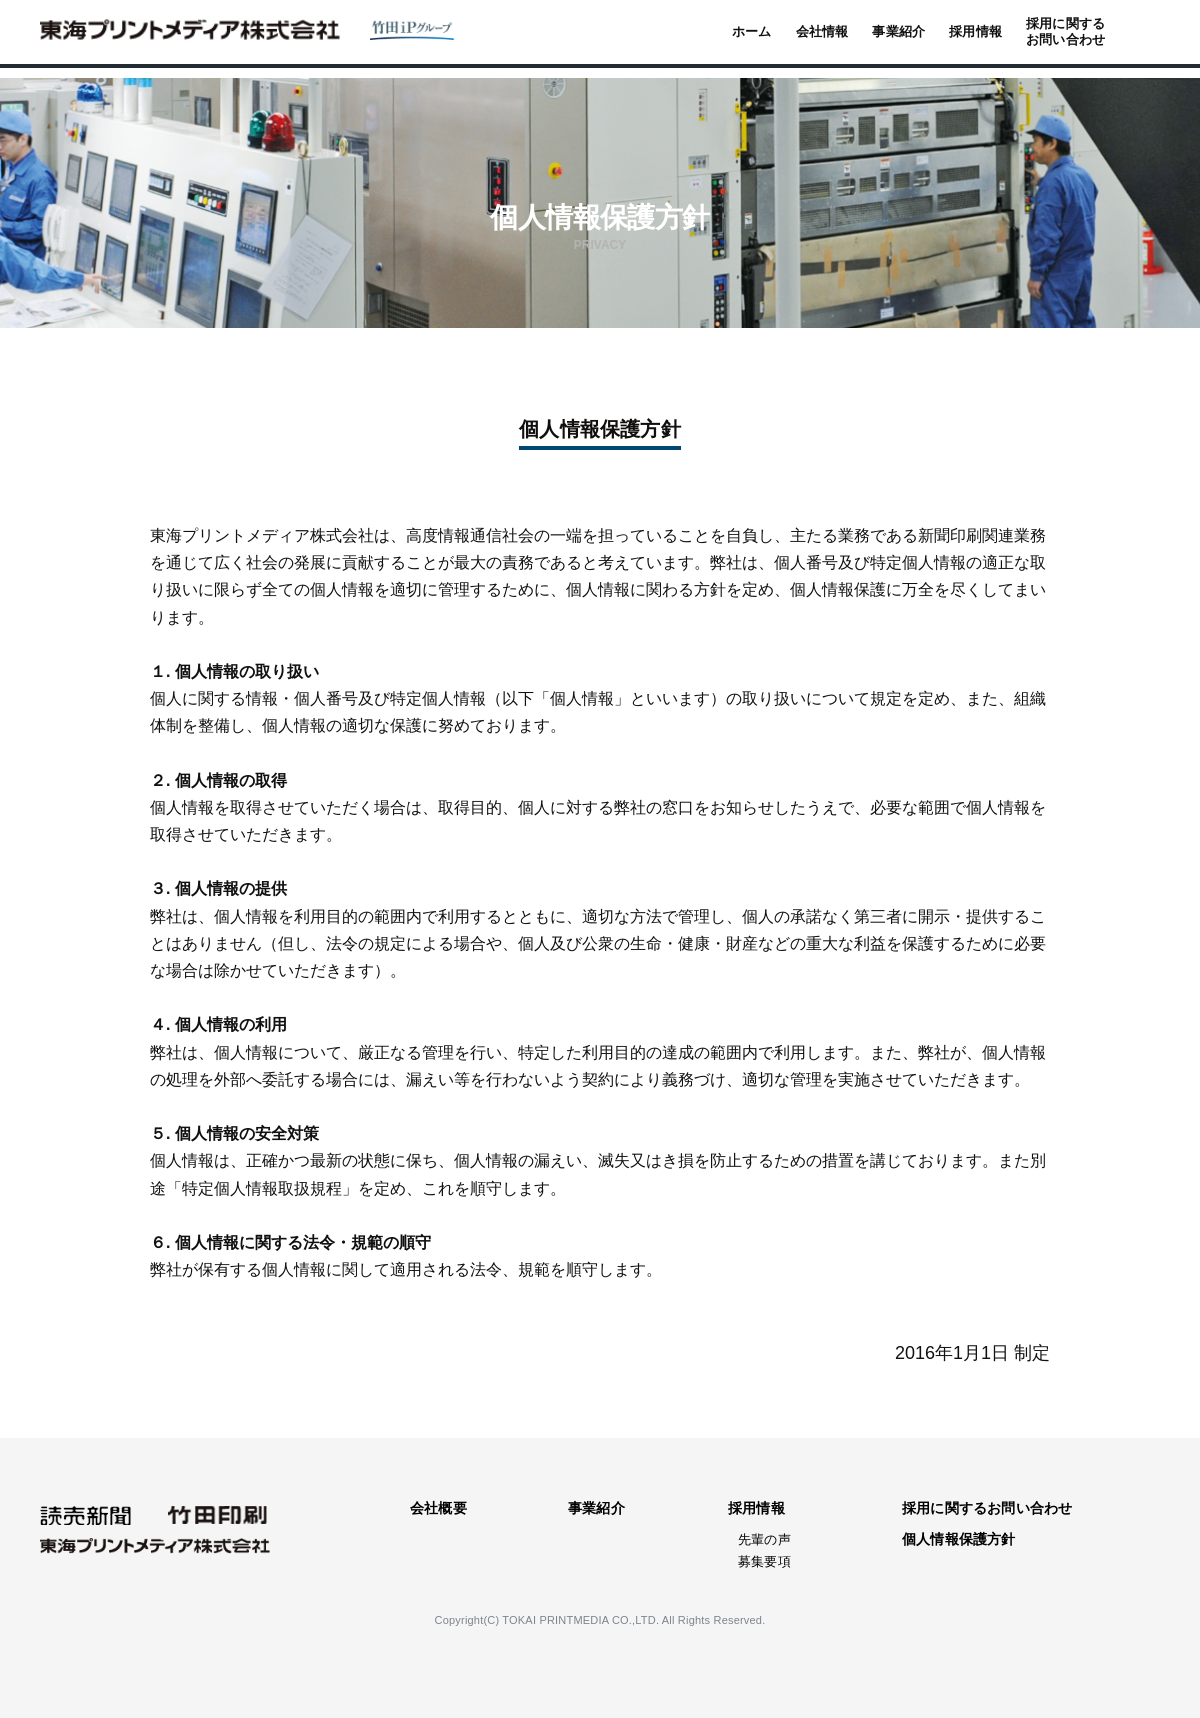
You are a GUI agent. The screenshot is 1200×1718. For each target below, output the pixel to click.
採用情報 (756, 1508)
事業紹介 (596, 1508)
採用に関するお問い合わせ (987, 1508)
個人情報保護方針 (959, 1539)
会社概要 (438, 1508)
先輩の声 (764, 1539)
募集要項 (764, 1561)
